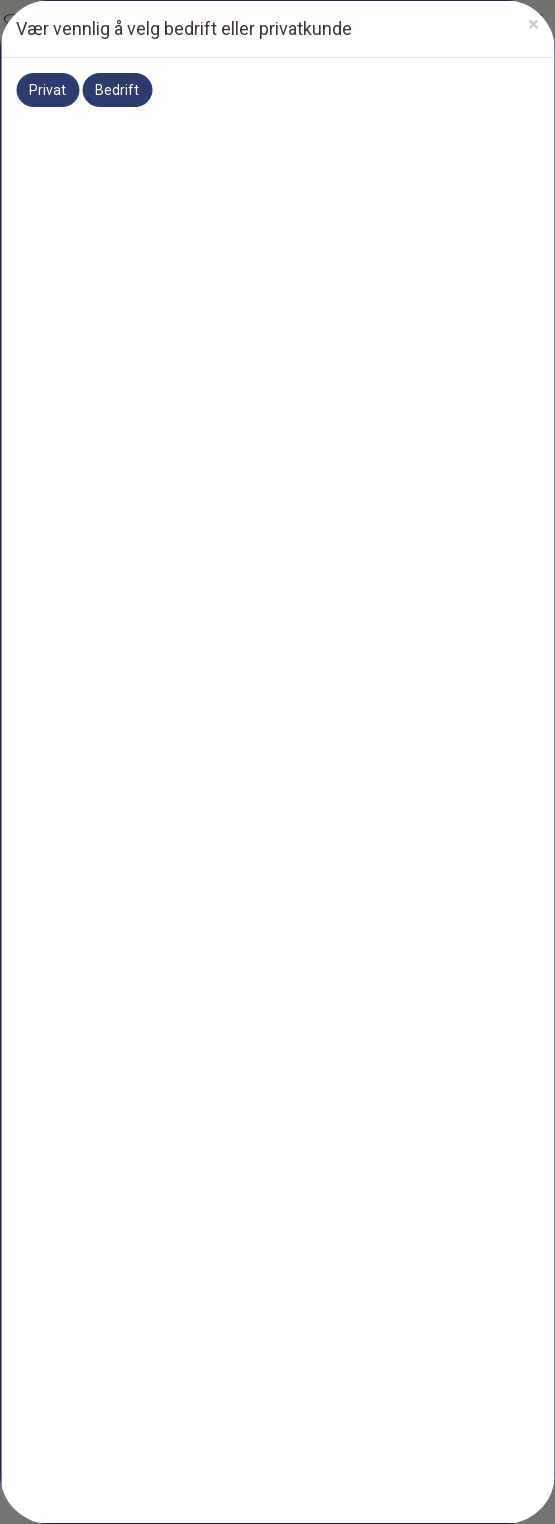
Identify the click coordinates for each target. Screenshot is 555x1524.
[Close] (533, 24)
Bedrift (117, 90)
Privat (47, 90)
